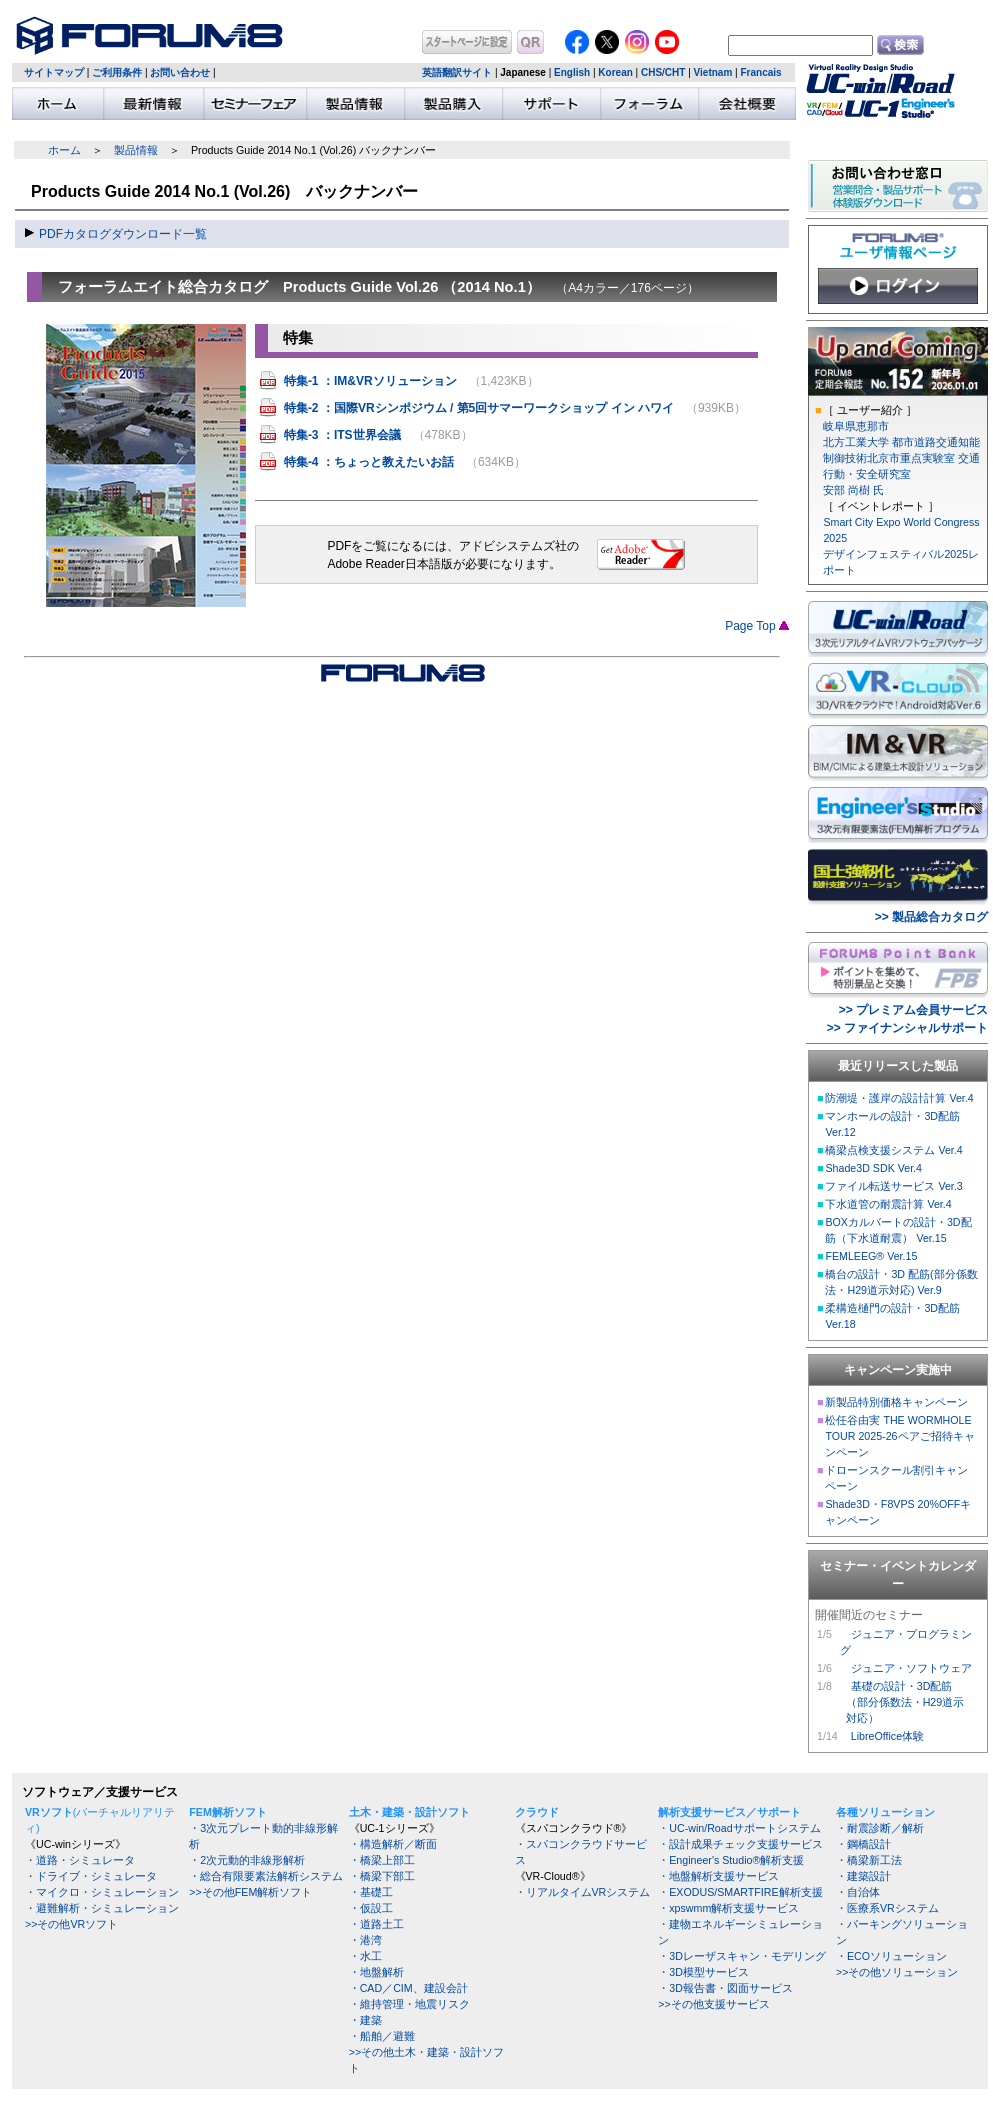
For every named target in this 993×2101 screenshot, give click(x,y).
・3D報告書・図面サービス (725, 1988)
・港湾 (365, 1940)
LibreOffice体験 (887, 1736)
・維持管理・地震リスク (409, 2004)
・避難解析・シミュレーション (102, 1908)
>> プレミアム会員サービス (913, 1010)
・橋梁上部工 (382, 1860)
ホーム (64, 150)
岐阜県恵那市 (856, 426)
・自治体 (858, 1892)
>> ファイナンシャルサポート (907, 1028)
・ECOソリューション (891, 1956)
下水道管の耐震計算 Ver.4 (888, 1204)
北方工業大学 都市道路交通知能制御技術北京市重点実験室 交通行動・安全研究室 (901, 458)
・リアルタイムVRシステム (583, 1892)
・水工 (365, 1956)
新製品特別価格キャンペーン (896, 1402)
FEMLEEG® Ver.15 (871, 1256)
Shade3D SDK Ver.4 (873, 1168)
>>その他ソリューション (897, 1972)
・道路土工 (376, 1924)
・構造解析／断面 (393, 1844)
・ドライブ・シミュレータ (91, 1876)
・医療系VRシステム (887, 1908)
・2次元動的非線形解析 (247, 1860)
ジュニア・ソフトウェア (911, 1668)
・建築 (365, 2020)
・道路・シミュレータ (80, 1860)
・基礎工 (371, 1892)
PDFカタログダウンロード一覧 (123, 234)
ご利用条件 (117, 72)
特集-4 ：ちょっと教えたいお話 (369, 462)
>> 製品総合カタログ (931, 917)
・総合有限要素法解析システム (266, 1876)
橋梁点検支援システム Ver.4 (893, 1150)
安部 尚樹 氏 (853, 490)
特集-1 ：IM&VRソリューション (370, 381)
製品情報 (136, 150)
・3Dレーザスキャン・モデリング (742, 1956)
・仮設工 (371, 1908)
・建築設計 (863, 1876)
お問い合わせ (180, 72)
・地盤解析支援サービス (718, 1876)
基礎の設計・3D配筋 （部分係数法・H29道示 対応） (902, 1702)
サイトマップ (54, 72)
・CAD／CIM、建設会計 (408, 1988)
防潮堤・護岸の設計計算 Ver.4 (899, 1098)
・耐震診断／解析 (880, 1828)
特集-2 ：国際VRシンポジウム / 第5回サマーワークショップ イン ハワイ (479, 408)
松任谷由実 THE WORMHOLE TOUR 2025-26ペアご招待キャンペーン (899, 1436)
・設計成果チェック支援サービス (740, 1844)
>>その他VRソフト (71, 1924)
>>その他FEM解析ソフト (250, 1892)
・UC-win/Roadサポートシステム (739, 1828)
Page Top (757, 626)
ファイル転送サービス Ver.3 (893, 1186)
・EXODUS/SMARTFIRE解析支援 (740, 1892)
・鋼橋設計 (863, 1844)
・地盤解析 (376, 1972)
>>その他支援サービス (713, 2004)
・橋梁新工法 (869, 1860)
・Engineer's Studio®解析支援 (731, 1860)
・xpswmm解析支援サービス (728, 1908)
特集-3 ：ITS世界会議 (342, 435)
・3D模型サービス (703, 1972)
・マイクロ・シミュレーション (102, 1892)
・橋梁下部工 (382, 1876)
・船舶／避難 (382, 2036)
